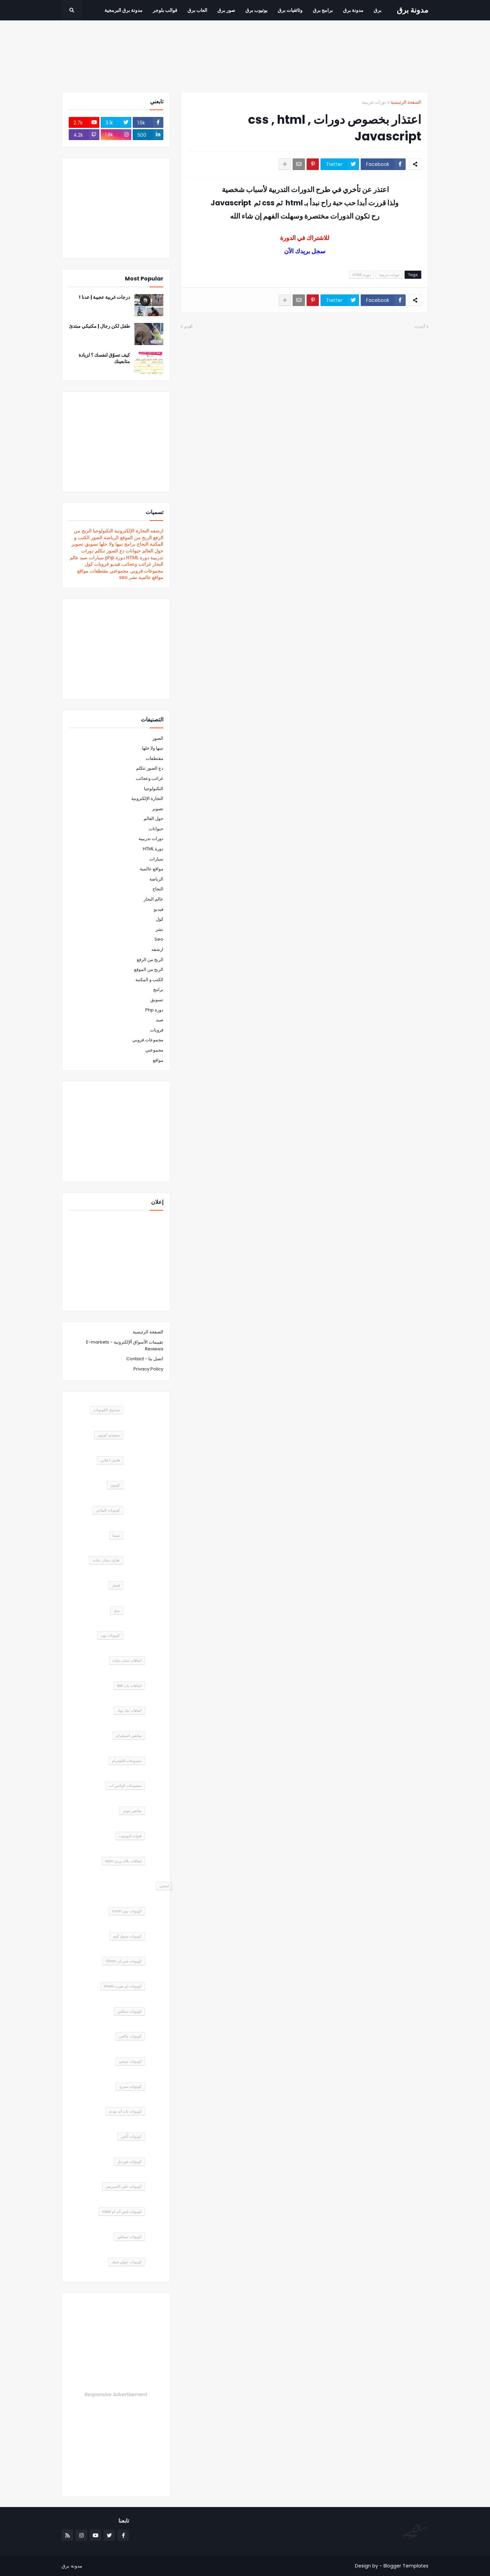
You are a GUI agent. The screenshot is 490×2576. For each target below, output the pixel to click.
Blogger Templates (405, 2565)
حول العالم (152, 550)
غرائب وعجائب (136, 564)
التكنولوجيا (103, 530)
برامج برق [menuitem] (323, 10)
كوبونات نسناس (129, 2236)
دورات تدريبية (374, 102)
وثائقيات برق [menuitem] (290, 10)
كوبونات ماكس (130, 2036)
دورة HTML (362, 274)
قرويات (101, 564)
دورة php (115, 557)
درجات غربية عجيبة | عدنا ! (104, 297)
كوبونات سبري (130, 2086)
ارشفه (156, 530)
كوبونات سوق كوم (127, 1936)
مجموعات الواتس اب (125, 1785)
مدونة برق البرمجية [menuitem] (123, 10)
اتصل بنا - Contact (144, 1358)
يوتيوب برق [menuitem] (256, 10)
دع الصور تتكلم (109, 550)
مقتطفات (99, 570)
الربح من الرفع (150, 959)
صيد (83, 557)
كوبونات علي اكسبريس (123, 2186)
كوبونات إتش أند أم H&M (122, 2211)
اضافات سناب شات (127, 1660)
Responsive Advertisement (116, 2394)
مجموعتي (119, 570)
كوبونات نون (110, 1635)
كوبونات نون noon (127, 1911)
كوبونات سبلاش (129, 2011)
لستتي (164, 1886)
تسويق (91, 544)
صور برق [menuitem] (226, 10)
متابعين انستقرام (129, 1735)
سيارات (96, 557)
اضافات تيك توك (129, 1710)
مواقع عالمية (150, 577)
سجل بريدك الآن (304, 251)
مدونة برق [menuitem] (353, 10)
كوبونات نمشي (130, 2061)
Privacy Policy (148, 1369)
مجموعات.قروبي (146, 570)
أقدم (188, 326)
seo (123, 577)
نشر (133, 577)
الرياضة (111, 537)
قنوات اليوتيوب (130, 1836)
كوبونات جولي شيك (127, 2262)
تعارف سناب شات (106, 1560)
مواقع (82, 570)
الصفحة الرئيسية (406, 102)
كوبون (115, 1485)
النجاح (142, 544)
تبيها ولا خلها (111, 544)
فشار (116, 1585)
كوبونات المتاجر (108, 1510)
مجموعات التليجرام (127, 1760)
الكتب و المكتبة (149, 979)
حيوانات (133, 550)
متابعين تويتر (132, 1810)
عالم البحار (153, 899)
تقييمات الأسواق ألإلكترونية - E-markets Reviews (124, 1345)
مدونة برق (412, 10)
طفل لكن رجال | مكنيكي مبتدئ (99, 326)
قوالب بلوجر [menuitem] (165, 10)
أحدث (419, 326)
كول (89, 564)
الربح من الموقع (136, 537)
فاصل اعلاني (110, 1460)
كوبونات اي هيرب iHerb (123, 1986)
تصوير (77, 544)
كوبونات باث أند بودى (125, 2111)
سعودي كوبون (109, 1435)
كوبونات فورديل (129, 2161)
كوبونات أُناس (131, 2136)
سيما (116, 1535)
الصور (96, 537)
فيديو (115, 564)
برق (117, 1610)
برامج (129, 544)
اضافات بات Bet (129, 1685)
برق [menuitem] (377, 10)
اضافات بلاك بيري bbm (123, 1861)
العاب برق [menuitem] (197, 10)
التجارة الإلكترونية (131, 530)
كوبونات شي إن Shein (124, 1961)
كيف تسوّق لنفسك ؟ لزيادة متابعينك (104, 358)
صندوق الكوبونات (106, 1410)
